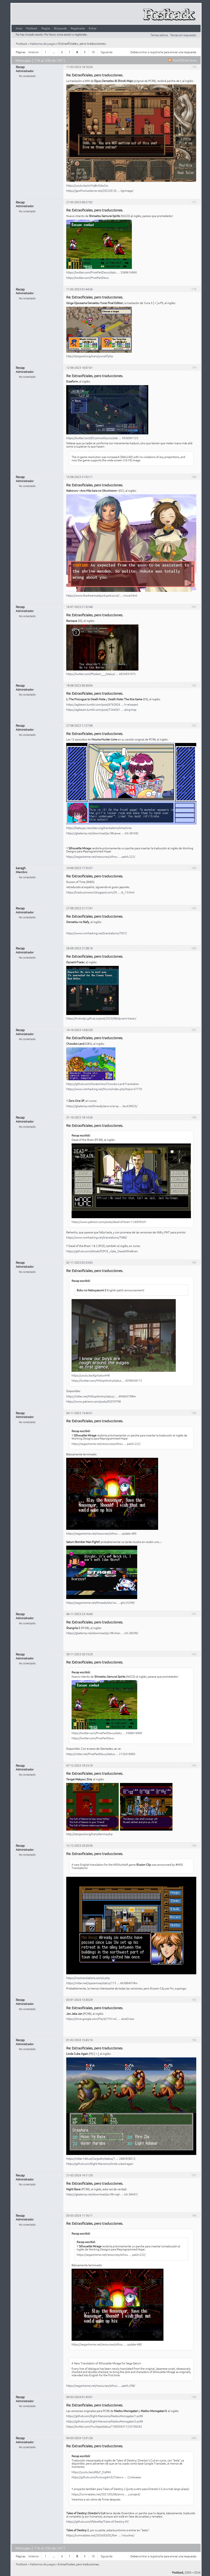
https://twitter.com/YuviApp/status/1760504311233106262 (104, 2426)
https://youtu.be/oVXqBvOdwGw (87, 185)
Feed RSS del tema (184, 60)
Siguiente (107, 52)
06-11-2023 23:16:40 (79, 1614)
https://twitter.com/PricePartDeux (87, 278)
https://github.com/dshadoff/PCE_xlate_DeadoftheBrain (102, 1251)
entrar (143, 52)
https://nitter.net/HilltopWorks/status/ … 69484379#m (101, 1396)
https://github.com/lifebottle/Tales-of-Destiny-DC (97, 2521)
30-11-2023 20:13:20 (79, 1654)
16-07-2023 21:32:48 (79, 607)
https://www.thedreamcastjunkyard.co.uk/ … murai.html (101, 595)
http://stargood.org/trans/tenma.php (89, 1834)
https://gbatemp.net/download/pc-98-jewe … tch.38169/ (102, 833)
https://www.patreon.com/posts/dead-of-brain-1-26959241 (109, 1222)
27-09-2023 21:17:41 (79, 908)
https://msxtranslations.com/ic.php (88, 1978)
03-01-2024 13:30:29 (79, 1999)
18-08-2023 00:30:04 (79, 685)
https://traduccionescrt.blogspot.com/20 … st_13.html (100, 892)
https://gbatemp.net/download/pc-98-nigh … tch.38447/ (102, 2194)
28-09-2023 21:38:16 (79, 948)
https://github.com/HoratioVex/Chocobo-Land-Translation (102, 1084)
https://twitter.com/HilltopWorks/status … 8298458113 (107, 1380)
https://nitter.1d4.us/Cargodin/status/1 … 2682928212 (101, 2158)
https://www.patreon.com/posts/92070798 (93, 1401)
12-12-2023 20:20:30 (79, 1845)
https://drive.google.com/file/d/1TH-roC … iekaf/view (100, 2019)
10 (93, 52)
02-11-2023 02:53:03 (79, 1262)
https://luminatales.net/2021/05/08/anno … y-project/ (106, 2494)
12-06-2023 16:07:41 (79, 367)
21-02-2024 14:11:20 (79, 2175)
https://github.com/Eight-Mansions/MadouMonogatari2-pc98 (104, 2421)
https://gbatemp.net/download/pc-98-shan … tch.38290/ (102, 1633)
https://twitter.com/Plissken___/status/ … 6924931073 (101, 674)
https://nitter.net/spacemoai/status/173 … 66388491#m (102, 1983)
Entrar (93, 28)
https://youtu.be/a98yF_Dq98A (91, 2472)
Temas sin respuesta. (183, 35)
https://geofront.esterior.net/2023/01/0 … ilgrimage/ (100, 190)
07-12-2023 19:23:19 (79, 1765)
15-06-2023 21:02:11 (79, 477)
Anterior (33, 52)
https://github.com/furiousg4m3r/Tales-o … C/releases (106, 2477)
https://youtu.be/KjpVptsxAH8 (91, 1375)
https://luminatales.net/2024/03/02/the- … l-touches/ (100, 2535)
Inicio (19, 28)
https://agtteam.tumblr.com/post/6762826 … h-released (102, 704)
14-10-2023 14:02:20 (79, 1030)
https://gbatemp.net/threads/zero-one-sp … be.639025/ (101, 1106)
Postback (31, 28)
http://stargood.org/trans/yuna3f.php (89, 356)
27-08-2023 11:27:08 (79, 725)
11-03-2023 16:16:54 (79, 67)
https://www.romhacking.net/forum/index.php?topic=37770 (104, 1089)
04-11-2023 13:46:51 (79, 1413)
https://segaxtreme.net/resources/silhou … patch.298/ (100, 2385)
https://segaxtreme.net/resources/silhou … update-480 (101, 1533)
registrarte (156, 52)
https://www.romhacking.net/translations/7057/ (96, 933)
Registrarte (78, 28)
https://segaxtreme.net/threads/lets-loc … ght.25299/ (100, 1602)
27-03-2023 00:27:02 (79, 202)
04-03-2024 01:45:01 (79, 2397)
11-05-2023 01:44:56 (79, 289)
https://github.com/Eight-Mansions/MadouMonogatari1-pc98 (104, 2416)
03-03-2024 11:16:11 (79, 2215)
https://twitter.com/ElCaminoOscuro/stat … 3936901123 (102, 438)
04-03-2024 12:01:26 (79, 2438)
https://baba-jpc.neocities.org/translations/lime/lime (99, 828)
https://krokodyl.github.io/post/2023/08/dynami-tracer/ (101, 1018)
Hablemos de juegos (43, 43)
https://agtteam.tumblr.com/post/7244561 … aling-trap (101, 709)
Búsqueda (60, 28)
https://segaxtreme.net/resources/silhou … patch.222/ (100, 856)
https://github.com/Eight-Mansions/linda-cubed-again (99, 2164)
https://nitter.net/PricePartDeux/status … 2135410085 (100, 1754)
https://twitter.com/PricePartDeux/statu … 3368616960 (101, 272)
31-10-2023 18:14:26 (79, 1117)
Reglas (45, 28)
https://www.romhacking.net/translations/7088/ (96, 1237)
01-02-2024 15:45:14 (79, 2040)
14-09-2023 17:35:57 (79, 868)
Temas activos (159, 35)
